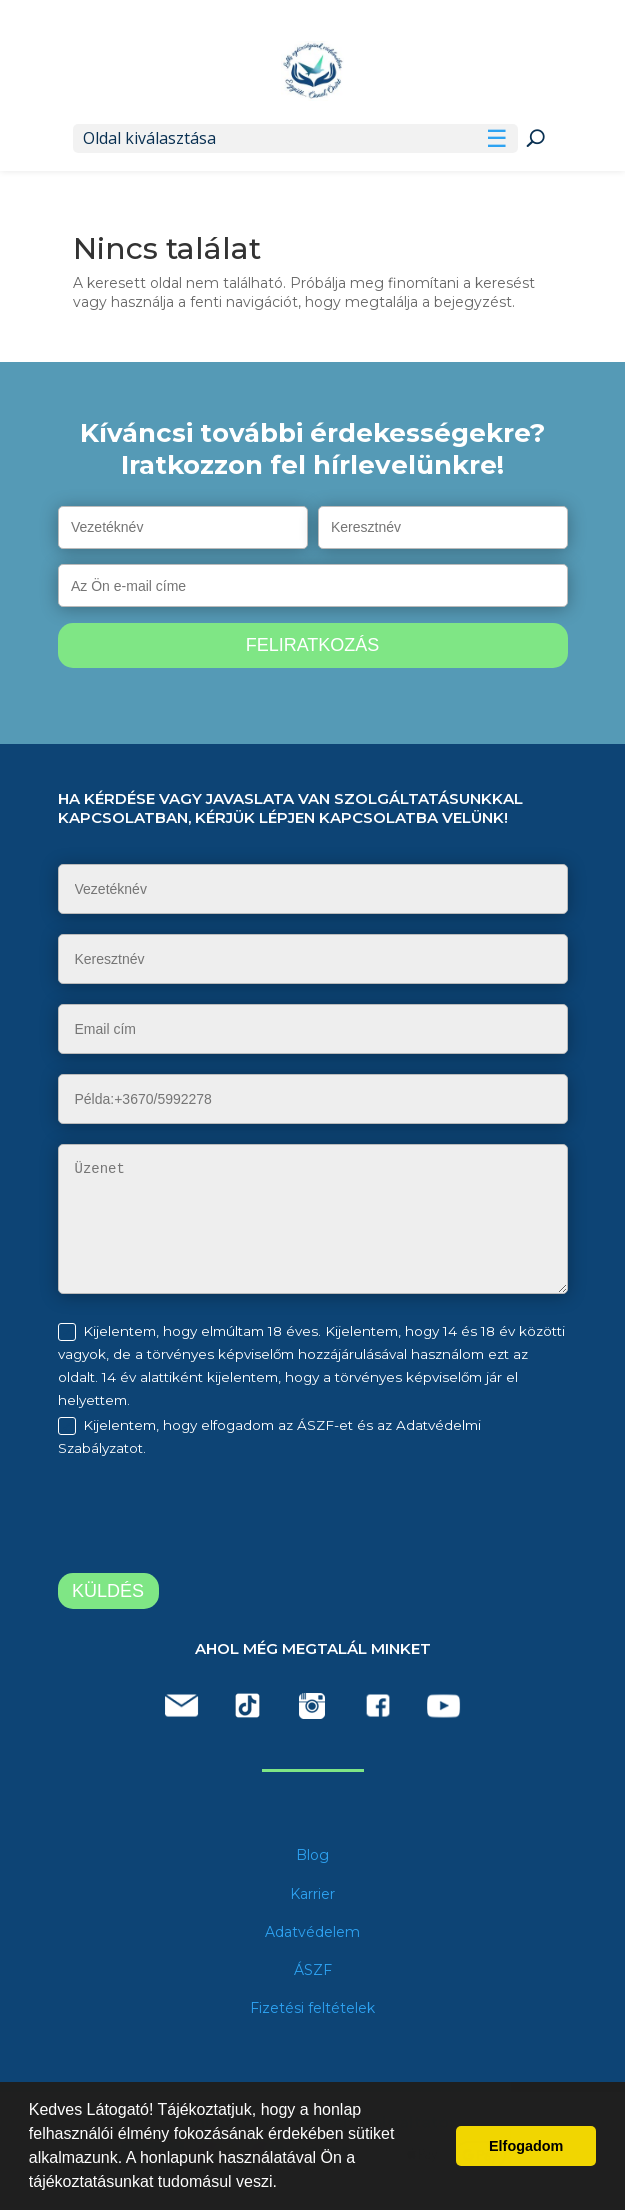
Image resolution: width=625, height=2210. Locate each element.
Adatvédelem (312, 1932)
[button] (284, 2184)
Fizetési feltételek (312, 2008)
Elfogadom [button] (526, 2146)
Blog (312, 1855)
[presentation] (225, 1519)
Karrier (312, 1894)
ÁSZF (313, 1970)
